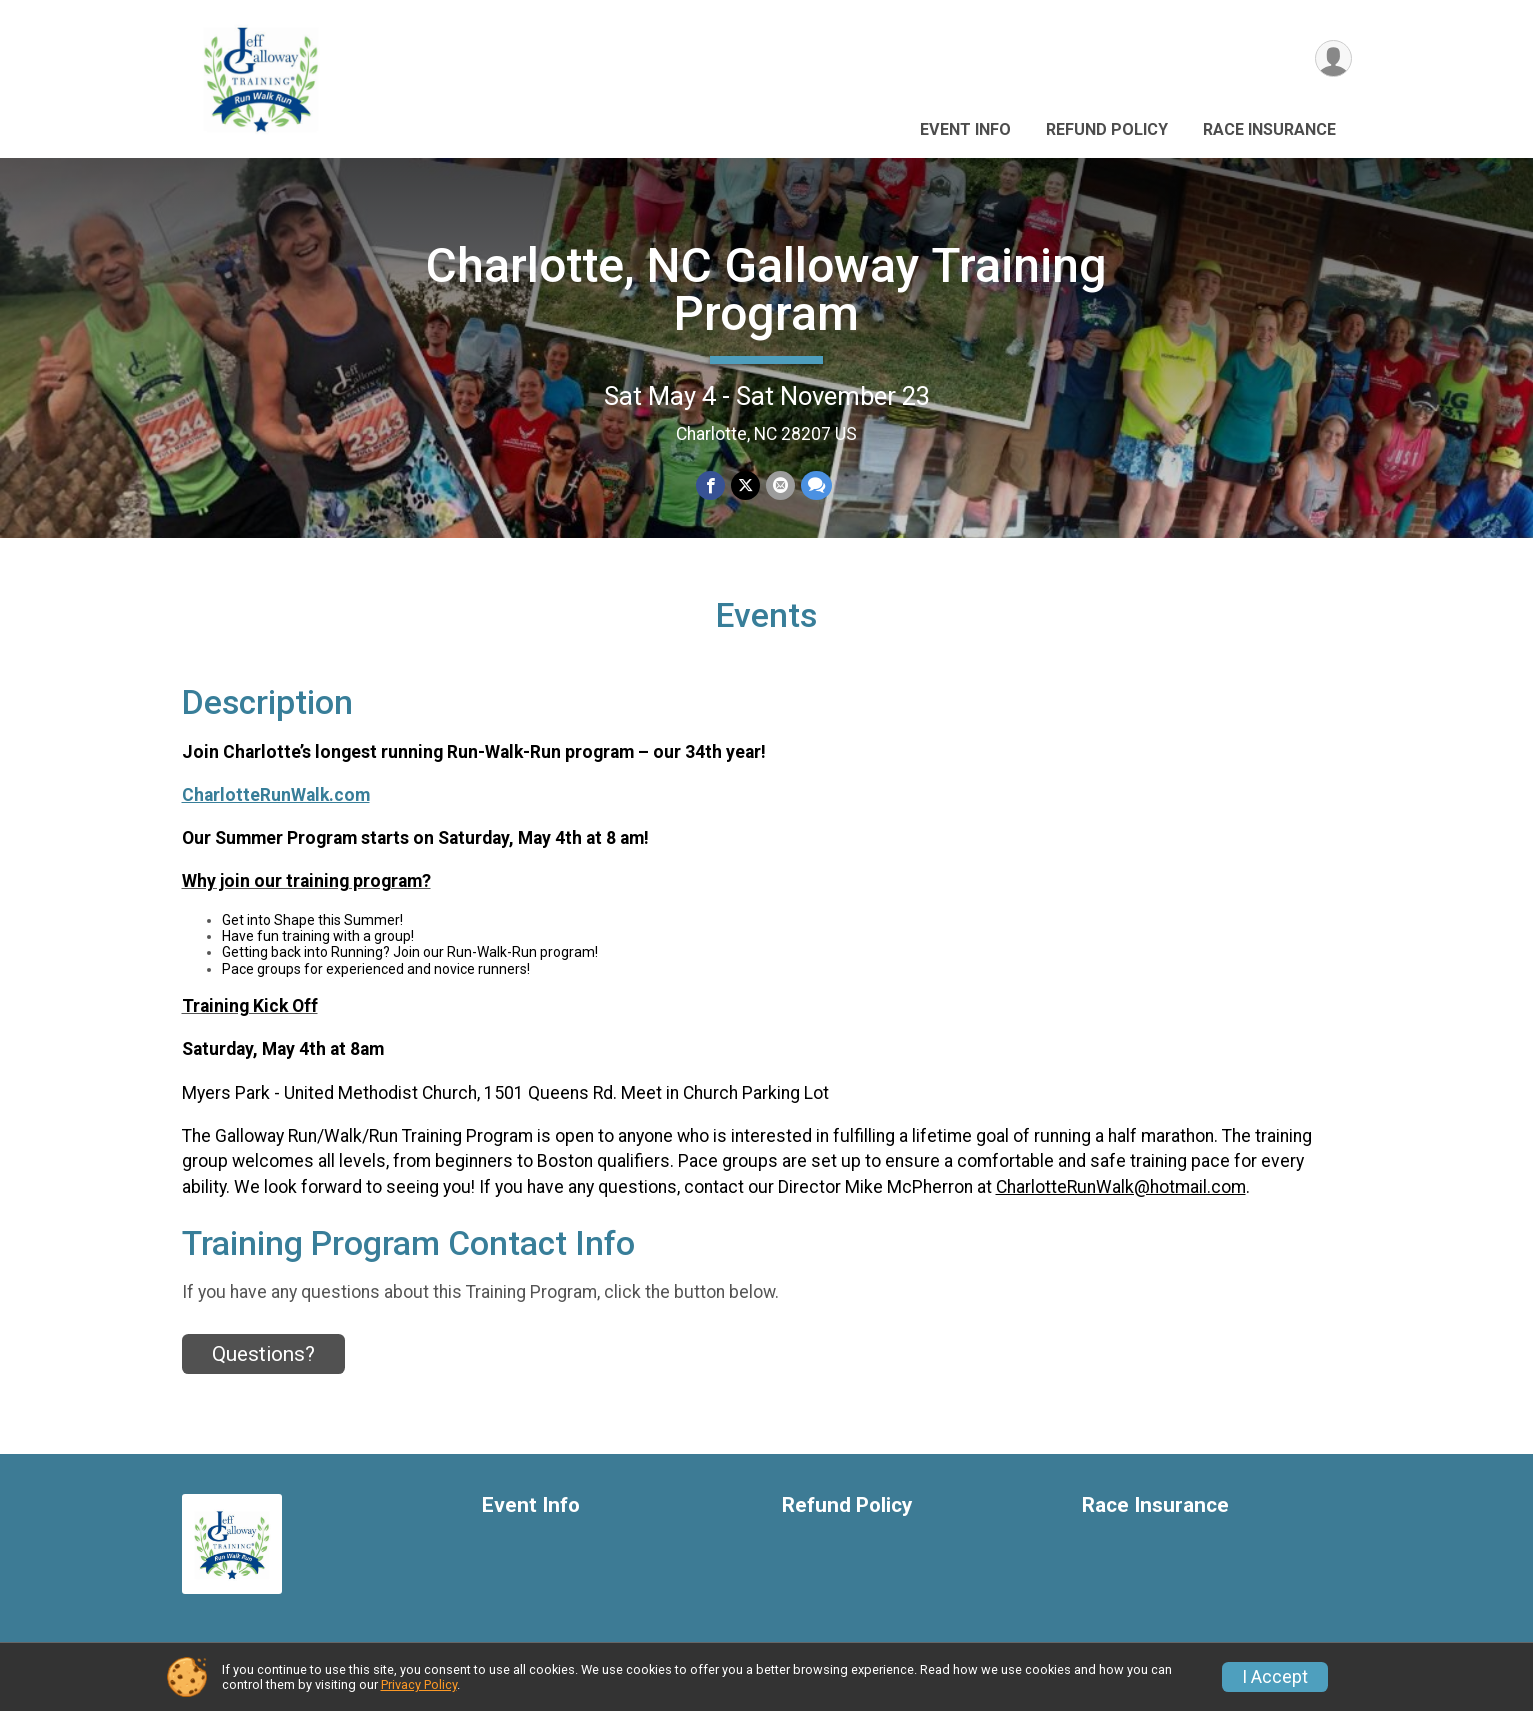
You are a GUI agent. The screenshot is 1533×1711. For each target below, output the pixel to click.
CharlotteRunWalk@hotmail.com (1121, 1187)
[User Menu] (1333, 58)
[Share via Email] (780, 485)
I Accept (1275, 1677)
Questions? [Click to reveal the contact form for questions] (263, 1354)
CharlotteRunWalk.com (276, 795)
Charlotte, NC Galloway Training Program (766, 289)
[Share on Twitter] (745, 485)
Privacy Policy (419, 1684)
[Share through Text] (816, 485)
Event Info (965, 129)
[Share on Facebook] (710, 485)
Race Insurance (1269, 129)
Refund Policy (1107, 129)
